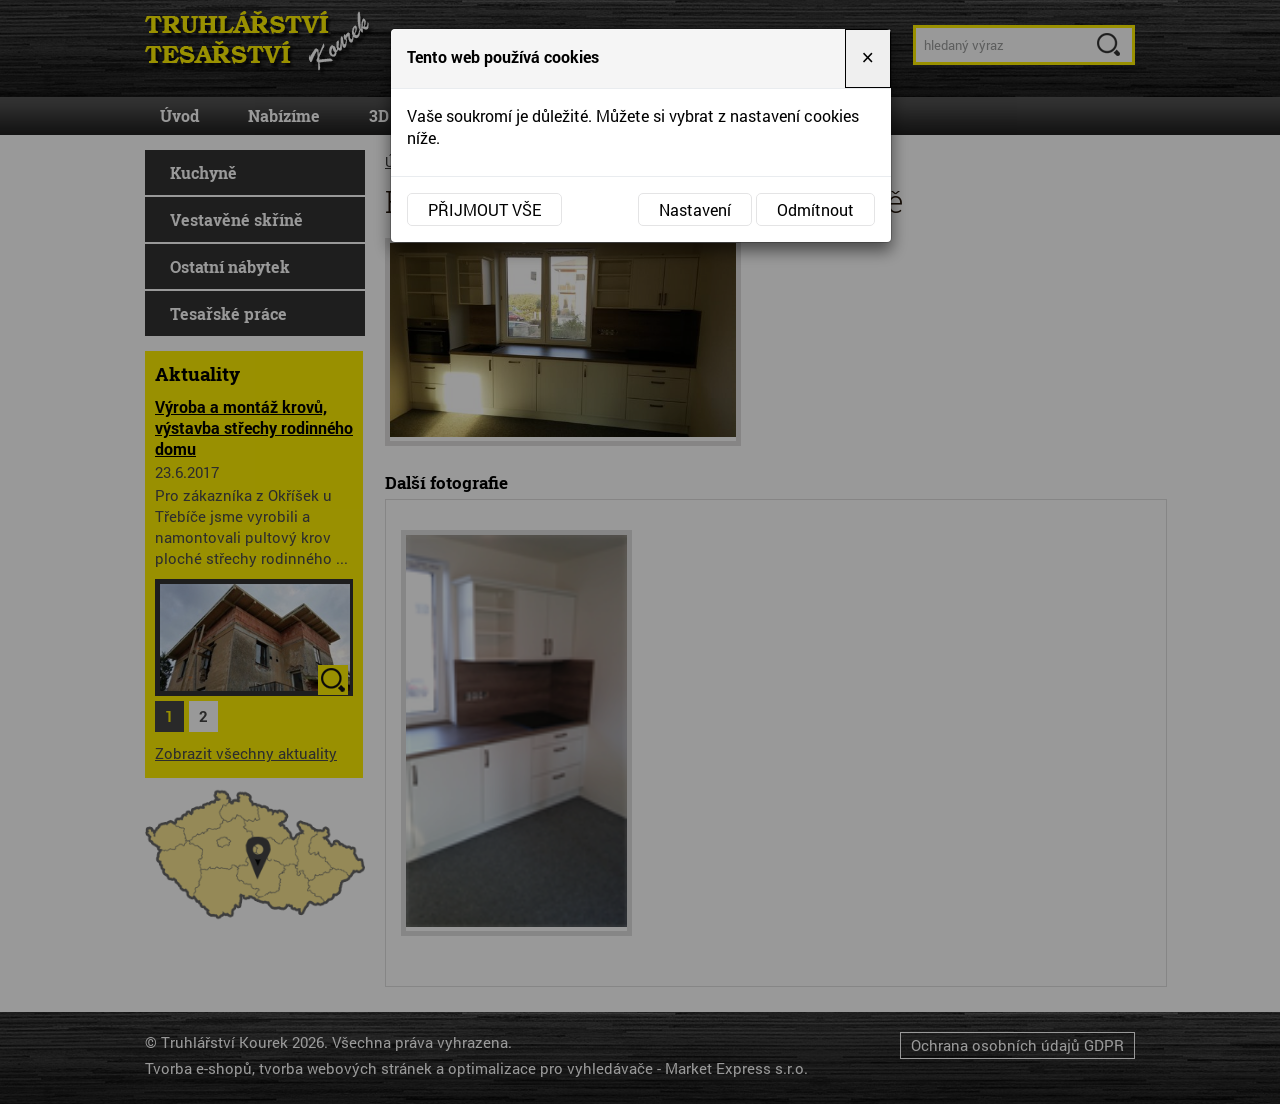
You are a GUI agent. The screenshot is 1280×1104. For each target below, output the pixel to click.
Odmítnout (815, 209)
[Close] (868, 58)
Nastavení (695, 209)
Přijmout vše (484, 209)
